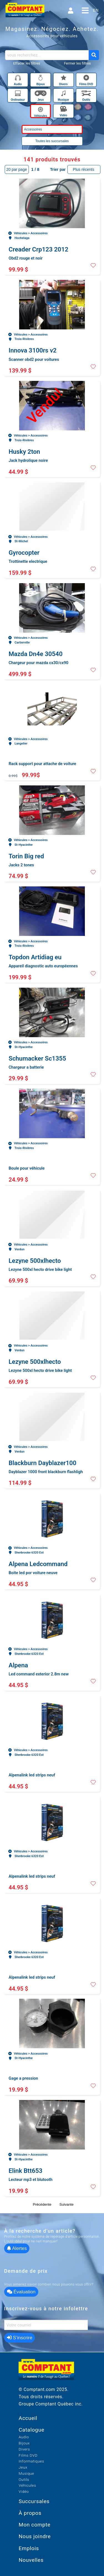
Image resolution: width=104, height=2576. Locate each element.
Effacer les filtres (26, 63)
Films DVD (28, 2455)
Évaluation (21, 2291)
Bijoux (24, 2443)
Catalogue (31, 2430)
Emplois (29, 2548)
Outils (24, 2479)
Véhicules (27, 2485)
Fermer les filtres (77, 63)
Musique (26, 2473)
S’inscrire (19, 2337)
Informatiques (31, 2461)
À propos (30, 2513)
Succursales (34, 2501)
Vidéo (24, 2491)
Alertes (17, 2248)
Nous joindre (35, 2536)
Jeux (23, 2467)
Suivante (66, 2204)
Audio (24, 2437)
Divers (24, 2449)
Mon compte (34, 2524)
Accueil (28, 2418)
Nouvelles (31, 2560)
